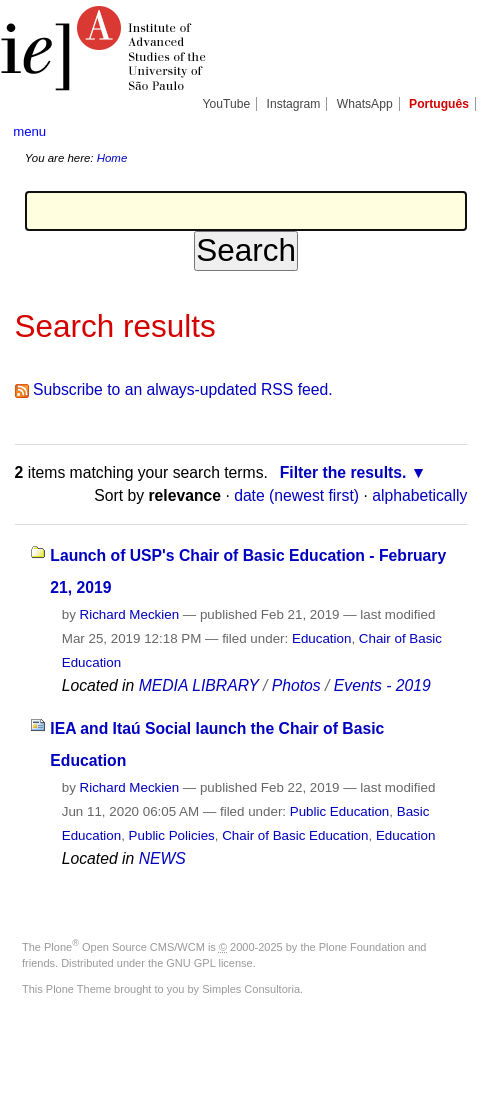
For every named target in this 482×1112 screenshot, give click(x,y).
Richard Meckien (130, 614)
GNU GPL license (209, 963)
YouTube (227, 104)
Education (321, 638)
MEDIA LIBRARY (199, 685)
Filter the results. (343, 472)
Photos (296, 685)
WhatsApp (365, 104)
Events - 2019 (382, 685)
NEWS (162, 858)
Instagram (294, 104)
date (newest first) (296, 495)
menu (29, 131)
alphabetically (419, 495)
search (448, 130)
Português (439, 104)
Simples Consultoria (251, 989)
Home (112, 158)
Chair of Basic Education (295, 835)
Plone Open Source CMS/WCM (124, 947)
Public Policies (172, 835)
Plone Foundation (362, 947)
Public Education (340, 811)
